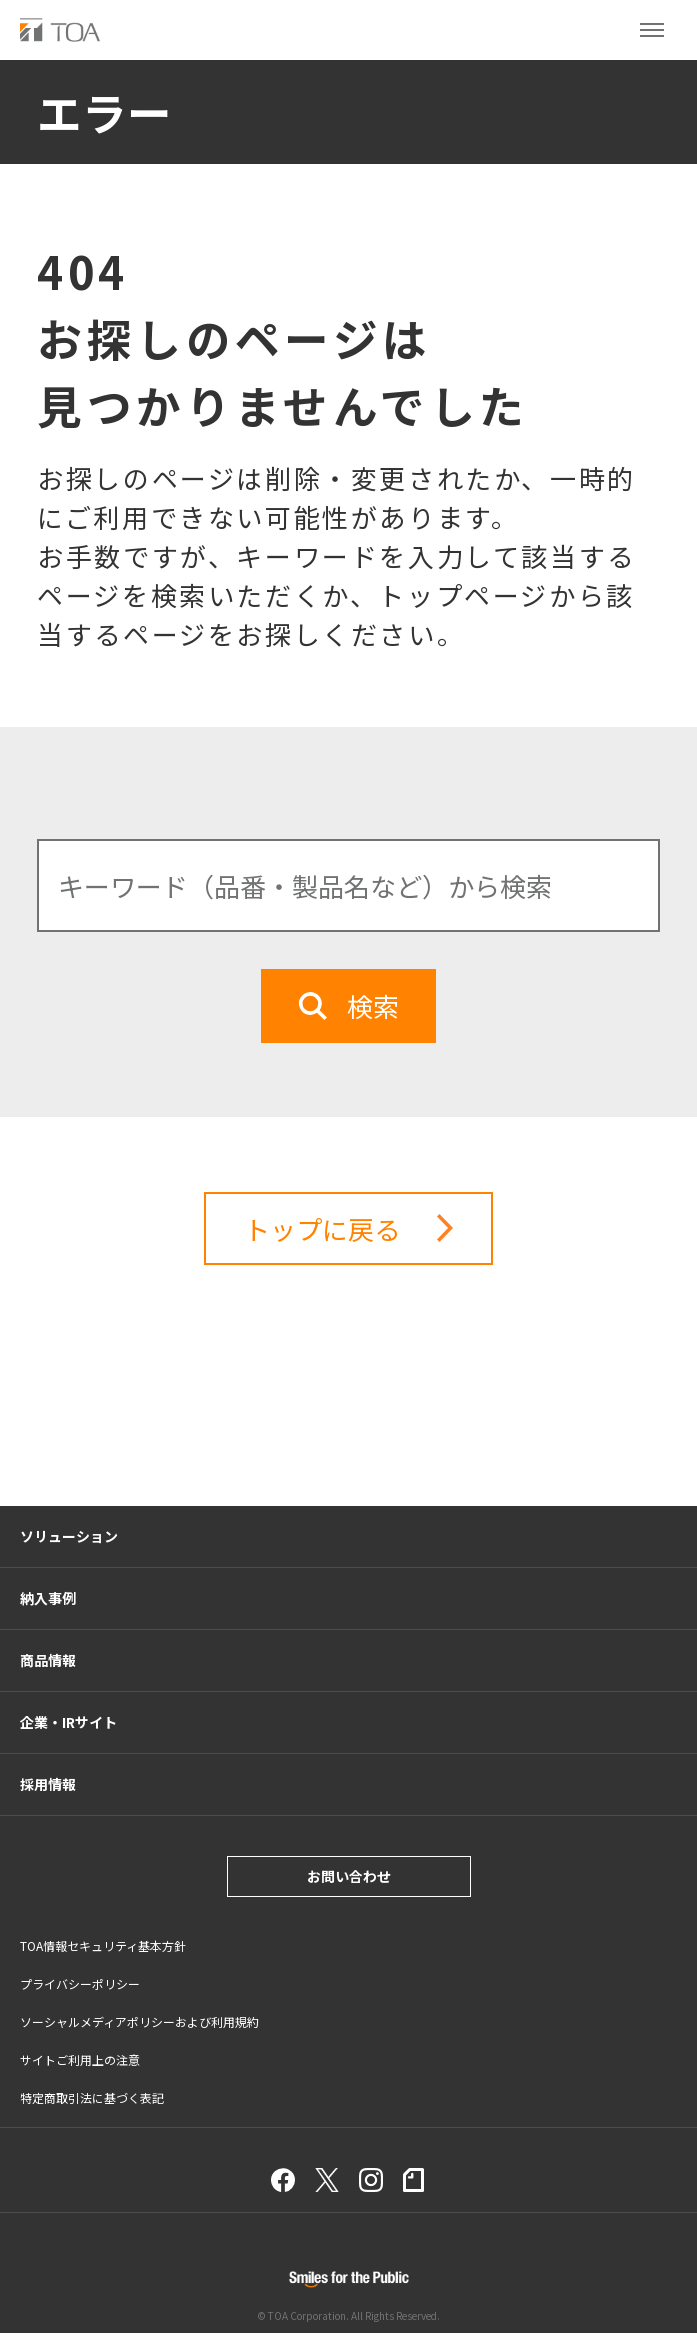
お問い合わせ (349, 1876)
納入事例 (48, 1598)
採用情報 (48, 1784)
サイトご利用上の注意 (80, 2059)
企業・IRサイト (68, 1722)
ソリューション (69, 1536)
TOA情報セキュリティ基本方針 (103, 1945)
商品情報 (48, 1660)
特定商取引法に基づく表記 (92, 2097)
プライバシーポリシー (80, 1983)
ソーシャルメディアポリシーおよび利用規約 (139, 2021)
